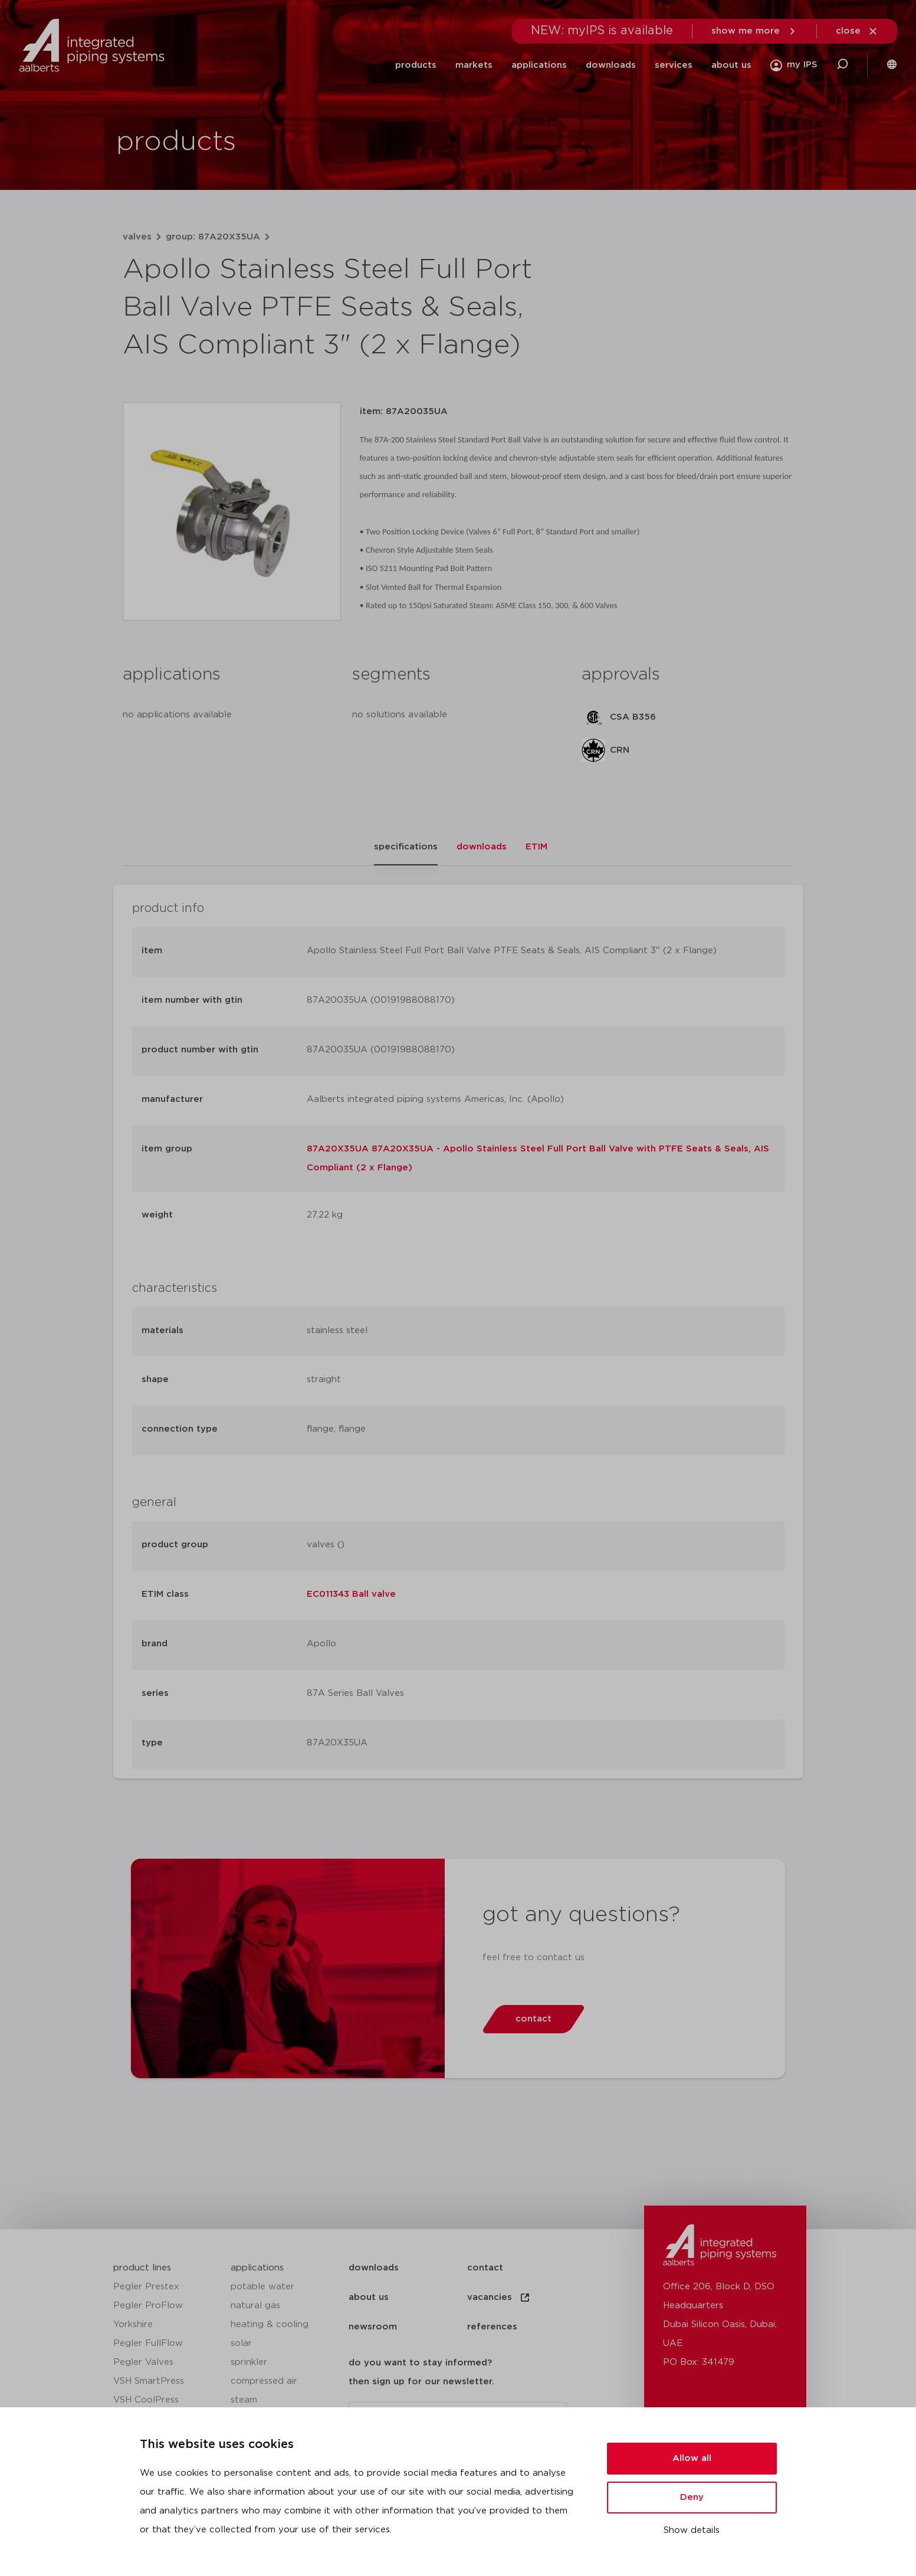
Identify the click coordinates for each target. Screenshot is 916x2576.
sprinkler (249, 2362)
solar (241, 2343)
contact (485, 2267)
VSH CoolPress (146, 2399)
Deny (692, 2497)
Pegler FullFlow (148, 2343)
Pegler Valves (143, 2362)
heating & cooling (269, 2324)
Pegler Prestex (146, 2286)
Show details (692, 2530)
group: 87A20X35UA (213, 236)
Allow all (691, 2458)
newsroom (373, 2326)
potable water (262, 2286)
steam (244, 2399)
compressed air (264, 2381)
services (673, 65)
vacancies (499, 2297)
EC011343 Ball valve (351, 1594)
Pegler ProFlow (148, 2305)
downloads (611, 65)
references (492, 2326)
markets (474, 65)
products (415, 65)
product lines (142, 2267)
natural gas (255, 2305)
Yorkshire (133, 2324)
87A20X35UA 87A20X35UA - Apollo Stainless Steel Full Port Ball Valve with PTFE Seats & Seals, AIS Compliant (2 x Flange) (538, 1158)
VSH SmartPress (148, 2381)
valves (137, 236)
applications (539, 65)
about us (731, 65)
